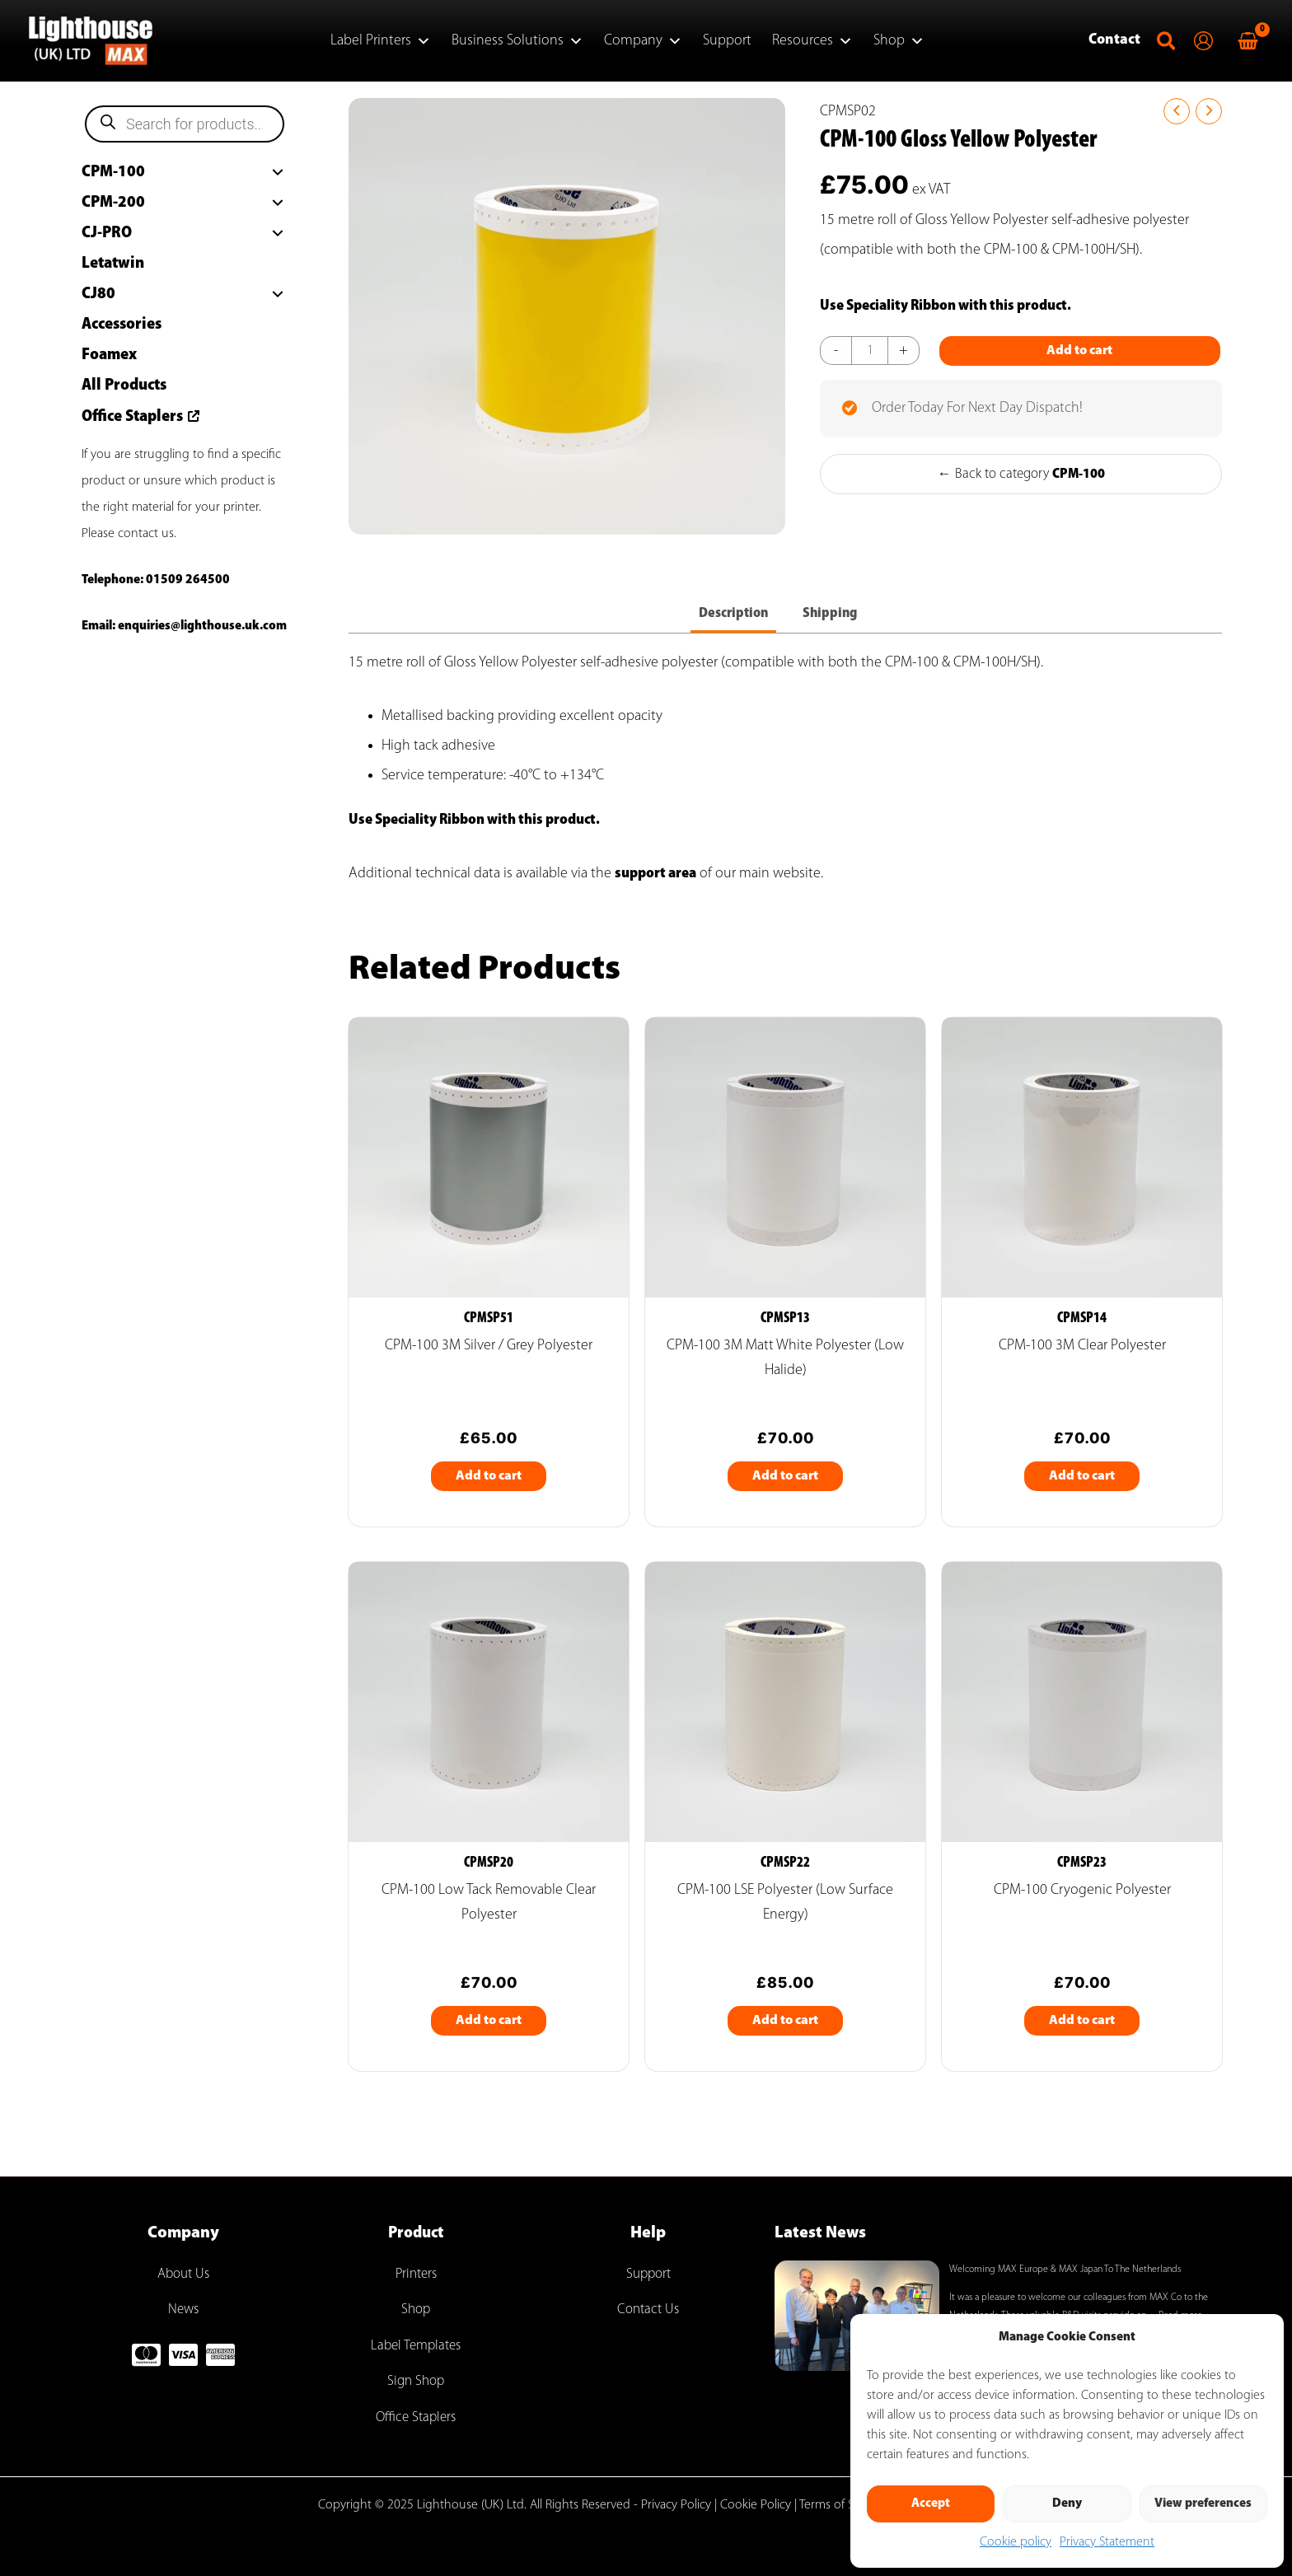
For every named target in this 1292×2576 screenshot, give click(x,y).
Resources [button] (812, 41)
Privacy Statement (1107, 2542)
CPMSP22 (785, 1871)
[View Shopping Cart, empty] (1248, 41)
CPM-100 (113, 172)
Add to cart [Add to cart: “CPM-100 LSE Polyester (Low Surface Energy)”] (785, 2029)
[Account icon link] (1203, 40)
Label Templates (415, 2346)
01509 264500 (188, 580)
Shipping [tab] (832, 618)
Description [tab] (732, 618)
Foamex (109, 355)
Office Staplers (132, 417)
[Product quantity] (870, 351)
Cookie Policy (755, 2505)
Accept (930, 2504)
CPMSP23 (1082, 1871)
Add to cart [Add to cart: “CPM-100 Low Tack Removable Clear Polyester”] (489, 2029)
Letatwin (113, 263)
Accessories (122, 324)
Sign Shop (416, 2381)
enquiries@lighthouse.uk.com (202, 626)
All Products (124, 385)
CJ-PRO (107, 233)
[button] (1167, 45)
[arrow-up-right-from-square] (191, 414)
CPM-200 (113, 202)
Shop (899, 41)
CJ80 (98, 294)
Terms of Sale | (838, 2505)
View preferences (1203, 2504)
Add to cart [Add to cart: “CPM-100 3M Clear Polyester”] (1082, 1482)
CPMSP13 (785, 1324)
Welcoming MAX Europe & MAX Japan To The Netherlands (1065, 2269)
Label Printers (380, 41)
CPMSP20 (488, 1871)
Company (643, 41)
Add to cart (961, 395)
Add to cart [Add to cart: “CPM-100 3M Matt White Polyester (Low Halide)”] (785, 1482)
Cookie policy (1015, 2542)
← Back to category (1021, 517)
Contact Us (648, 2310)
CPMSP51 (488, 1324)
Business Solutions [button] (517, 41)
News (183, 2310)
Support (727, 41)
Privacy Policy (676, 2505)
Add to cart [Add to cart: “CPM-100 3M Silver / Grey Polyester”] (489, 1482)
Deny (1067, 2504)
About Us (183, 2274)
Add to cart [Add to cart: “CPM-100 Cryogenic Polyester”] (1082, 2029)
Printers (415, 2274)
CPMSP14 (1082, 1324)
